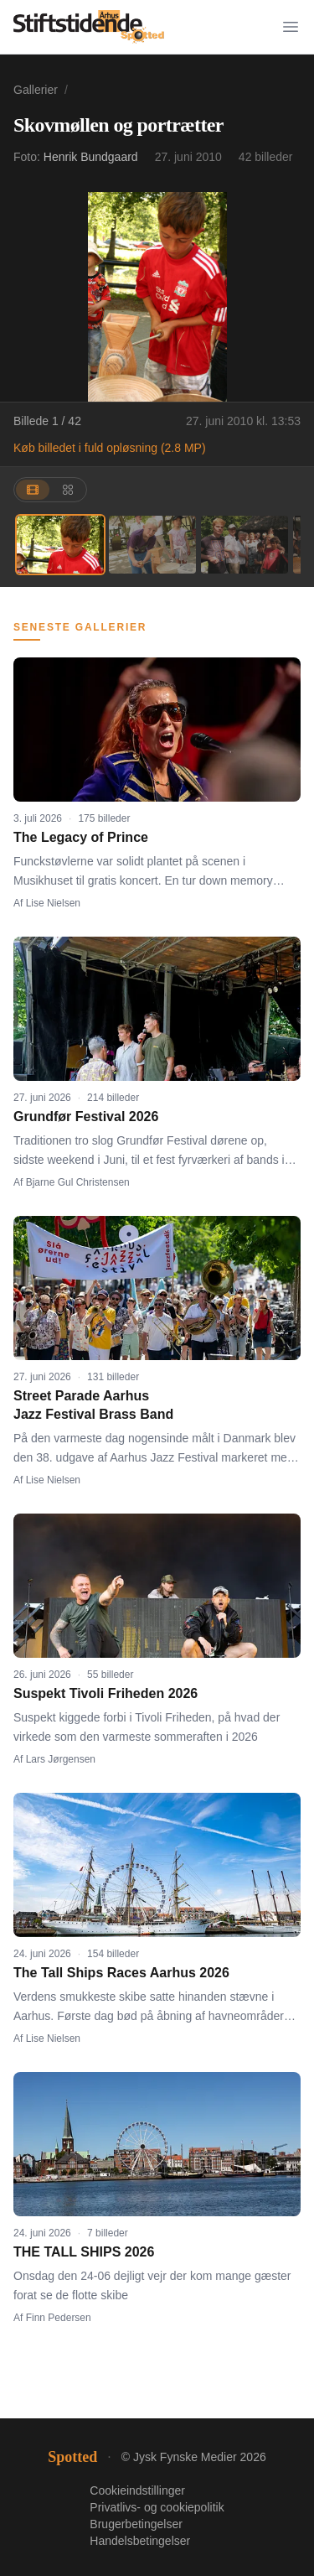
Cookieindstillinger (137, 2490)
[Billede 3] (244, 545)
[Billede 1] (60, 545)
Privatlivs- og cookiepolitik (157, 2507)
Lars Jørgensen (60, 1759)
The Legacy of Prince (80, 837)
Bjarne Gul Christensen (78, 1182)
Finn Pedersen (58, 2318)
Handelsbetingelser (140, 2540)
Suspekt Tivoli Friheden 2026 (105, 1693)
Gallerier (35, 89)
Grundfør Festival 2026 (85, 1116)
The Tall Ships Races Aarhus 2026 (121, 1973)
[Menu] (290, 27)
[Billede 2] (152, 545)
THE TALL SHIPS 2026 (83, 2252)
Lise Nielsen (53, 903)
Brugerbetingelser (136, 2524)
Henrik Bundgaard (91, 157)
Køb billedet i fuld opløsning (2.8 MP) (109, 447)
